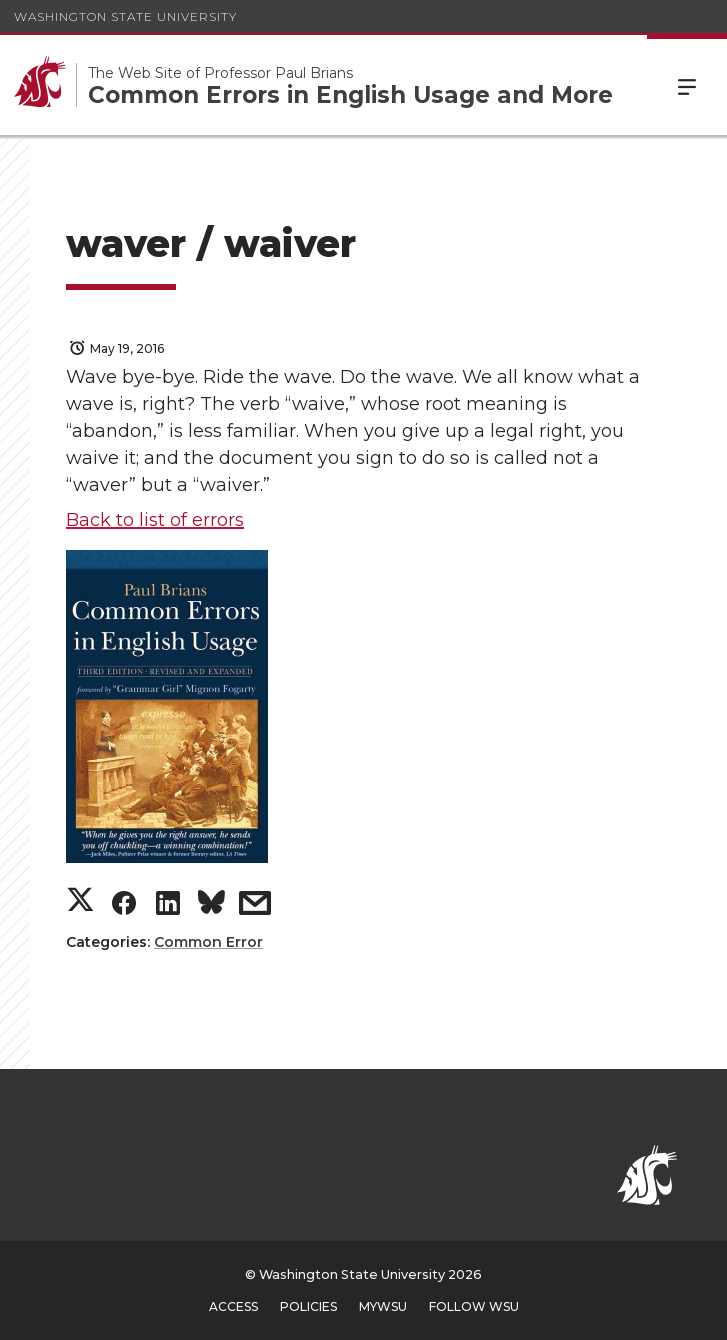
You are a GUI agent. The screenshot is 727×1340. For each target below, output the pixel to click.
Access (233, 1306)
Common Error (208, 942)
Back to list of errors (155, 520)
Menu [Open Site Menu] (687, 85)
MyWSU (383, 1306)
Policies (308, 1306)
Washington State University (125, 16)
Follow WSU (474, 1306)
